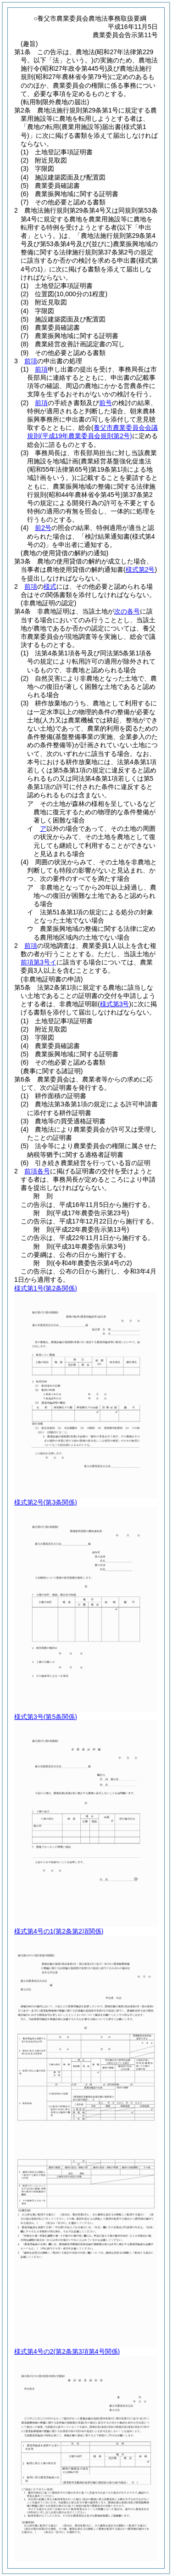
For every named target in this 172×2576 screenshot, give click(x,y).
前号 (105, 402)
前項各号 (37, 1171)
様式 (50, 586)
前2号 (43, 527)
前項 (30, 361)
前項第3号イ (38, 962)
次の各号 (127, 611)
